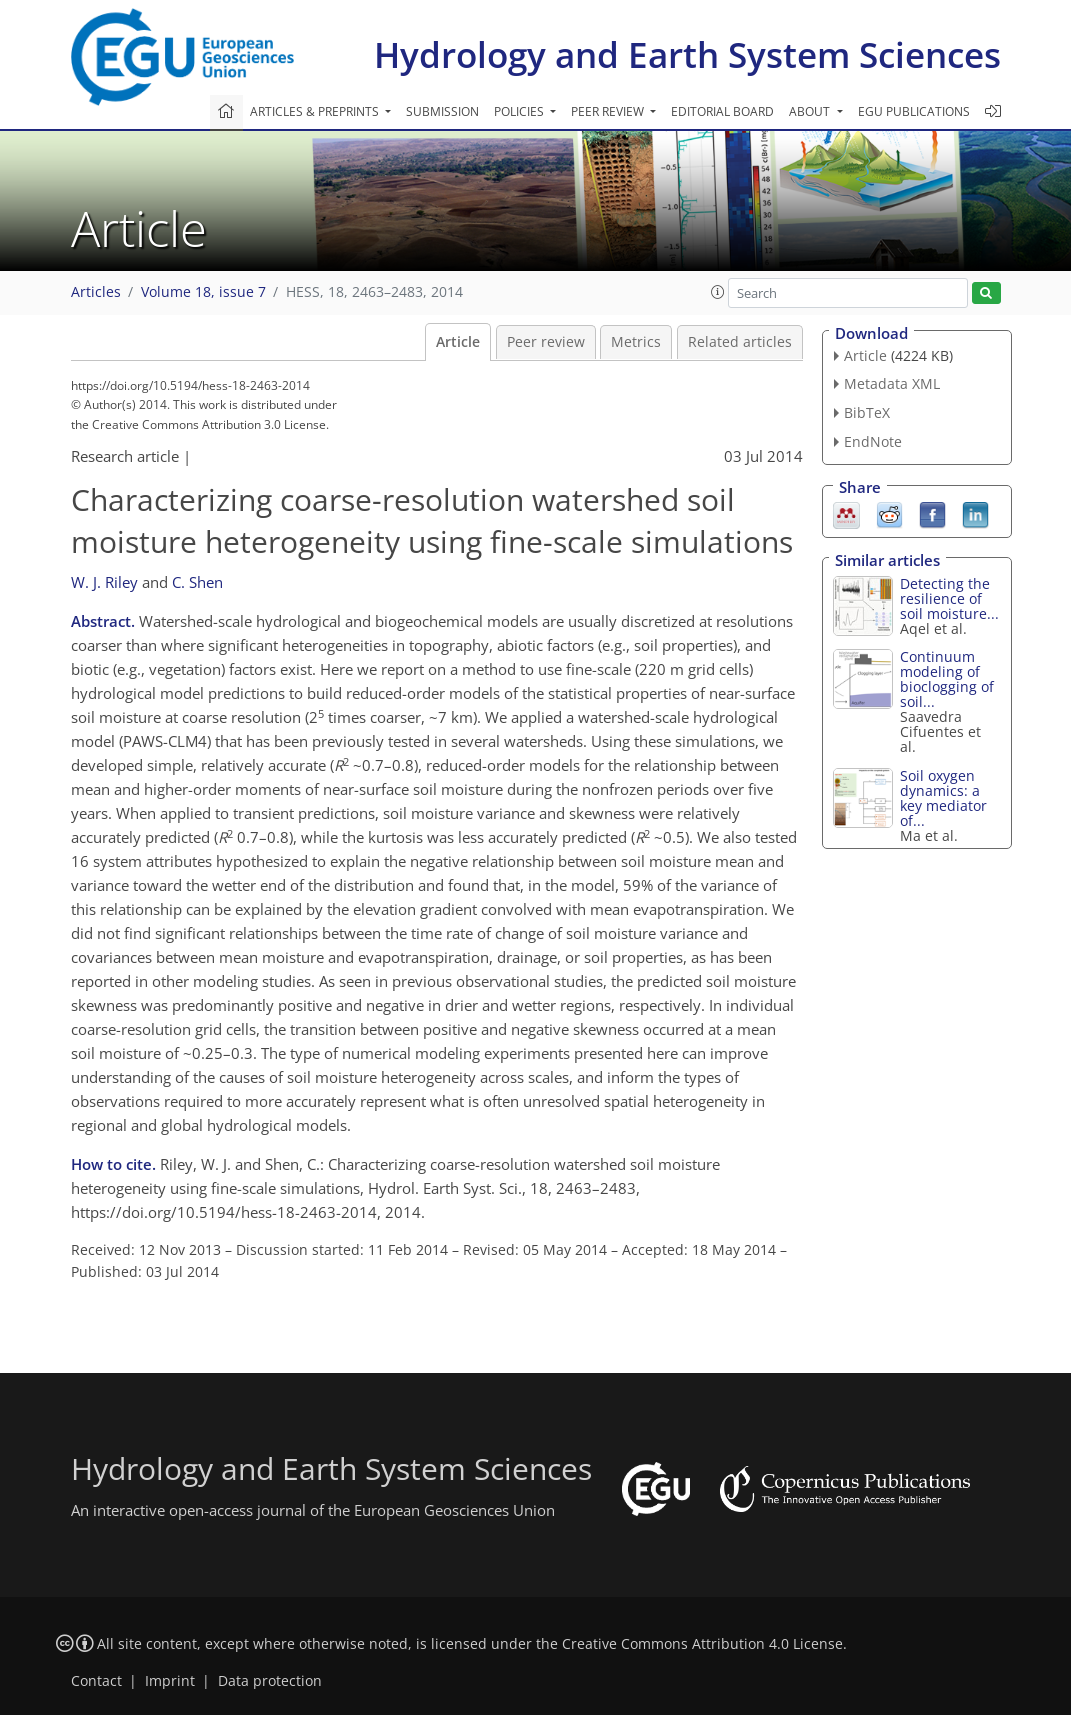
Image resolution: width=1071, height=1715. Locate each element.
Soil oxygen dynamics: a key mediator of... (943, 798)
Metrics (636, 342)
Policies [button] (520, 111)
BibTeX (867, 412)
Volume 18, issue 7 (203, 292)
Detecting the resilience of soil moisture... (949, 598)
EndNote (873, 441)
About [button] (811, 111)
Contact (96, 1681)
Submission (442, 111)
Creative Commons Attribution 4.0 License (702, 1644)
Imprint (170, 1681)
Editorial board (722, 111)
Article (458, 342)
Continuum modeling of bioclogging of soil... (947, 679)
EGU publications (914, 111)
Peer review (546, 342)
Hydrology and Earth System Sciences (687, 54)
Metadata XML (892, 383)
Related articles (740, 342)
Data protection (270, 1681)
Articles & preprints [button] (316, 111)
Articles (96, 292)
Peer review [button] (609, 111)
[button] (718, 292)
